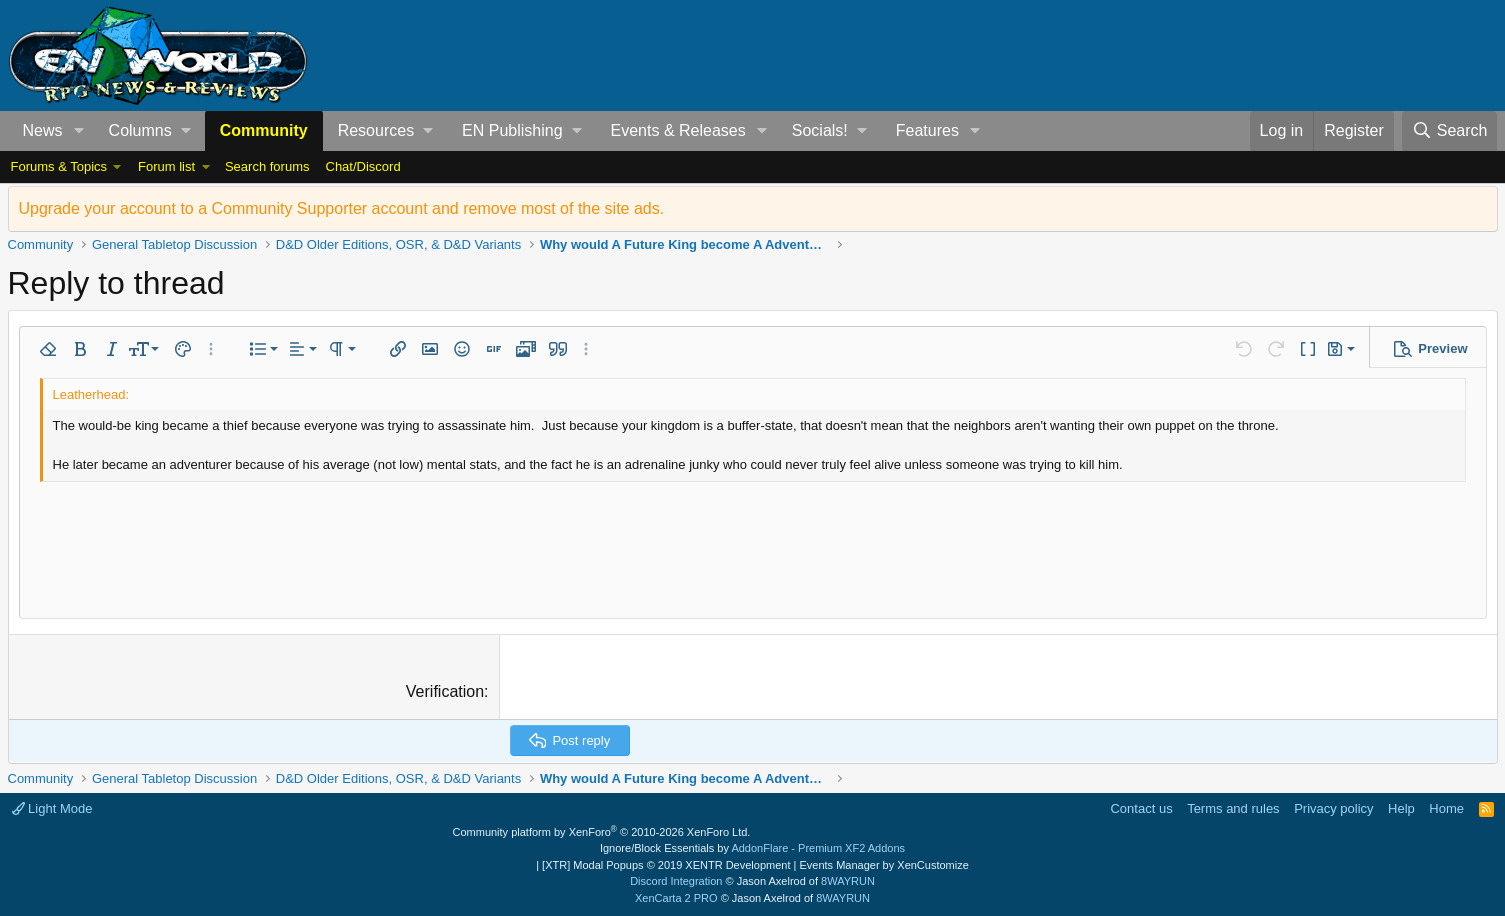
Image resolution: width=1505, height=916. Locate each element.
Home (1446, 808)
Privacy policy (1333, 808)
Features (927, 130)
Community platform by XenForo (602, 832)
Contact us (1141, 808)
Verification (445, 691)
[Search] (1450, 131)
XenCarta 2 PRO (676, 898)
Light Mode (52, 808)
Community (264, 130)
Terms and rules (1233, 808)
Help (1401, 808)
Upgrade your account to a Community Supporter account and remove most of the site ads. (342, 208)
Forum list (166, 166)
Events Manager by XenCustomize (883, 865)
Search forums (267, 166)
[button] (78, 131)
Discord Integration (676, 881)
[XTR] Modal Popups (666, 865)
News (43, 130)
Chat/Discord (363, 166)
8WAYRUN (848, 881)
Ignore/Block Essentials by (752, 848)
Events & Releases (678, 130)
